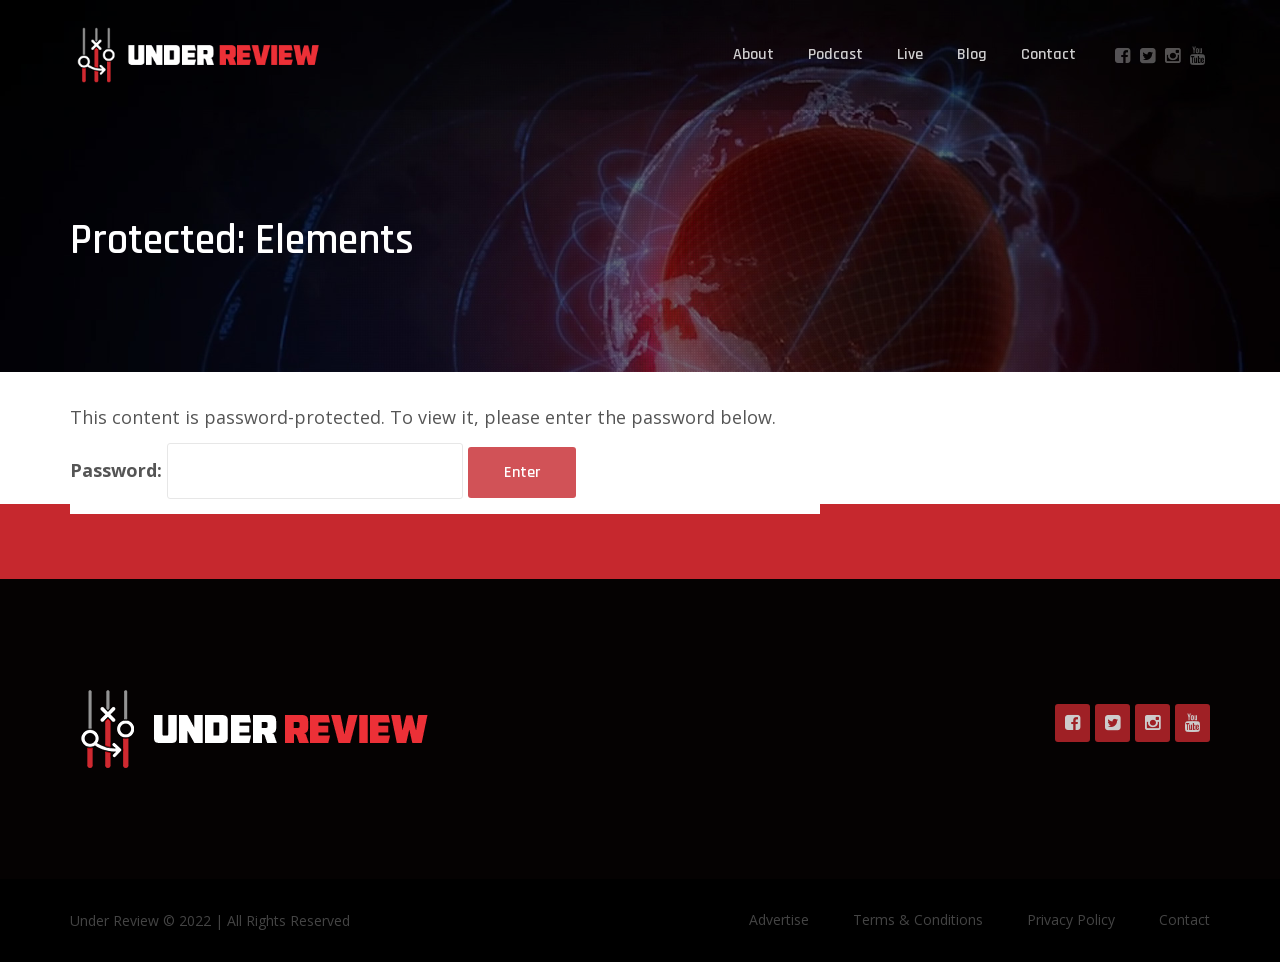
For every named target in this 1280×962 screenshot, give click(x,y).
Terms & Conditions (918, 919)
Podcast (835, 54)
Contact (1048, 54)
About (753, 54)
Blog (972, 54)
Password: (266, 471)
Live (910, 54)
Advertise (779, 919)
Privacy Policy (1071, 919)
